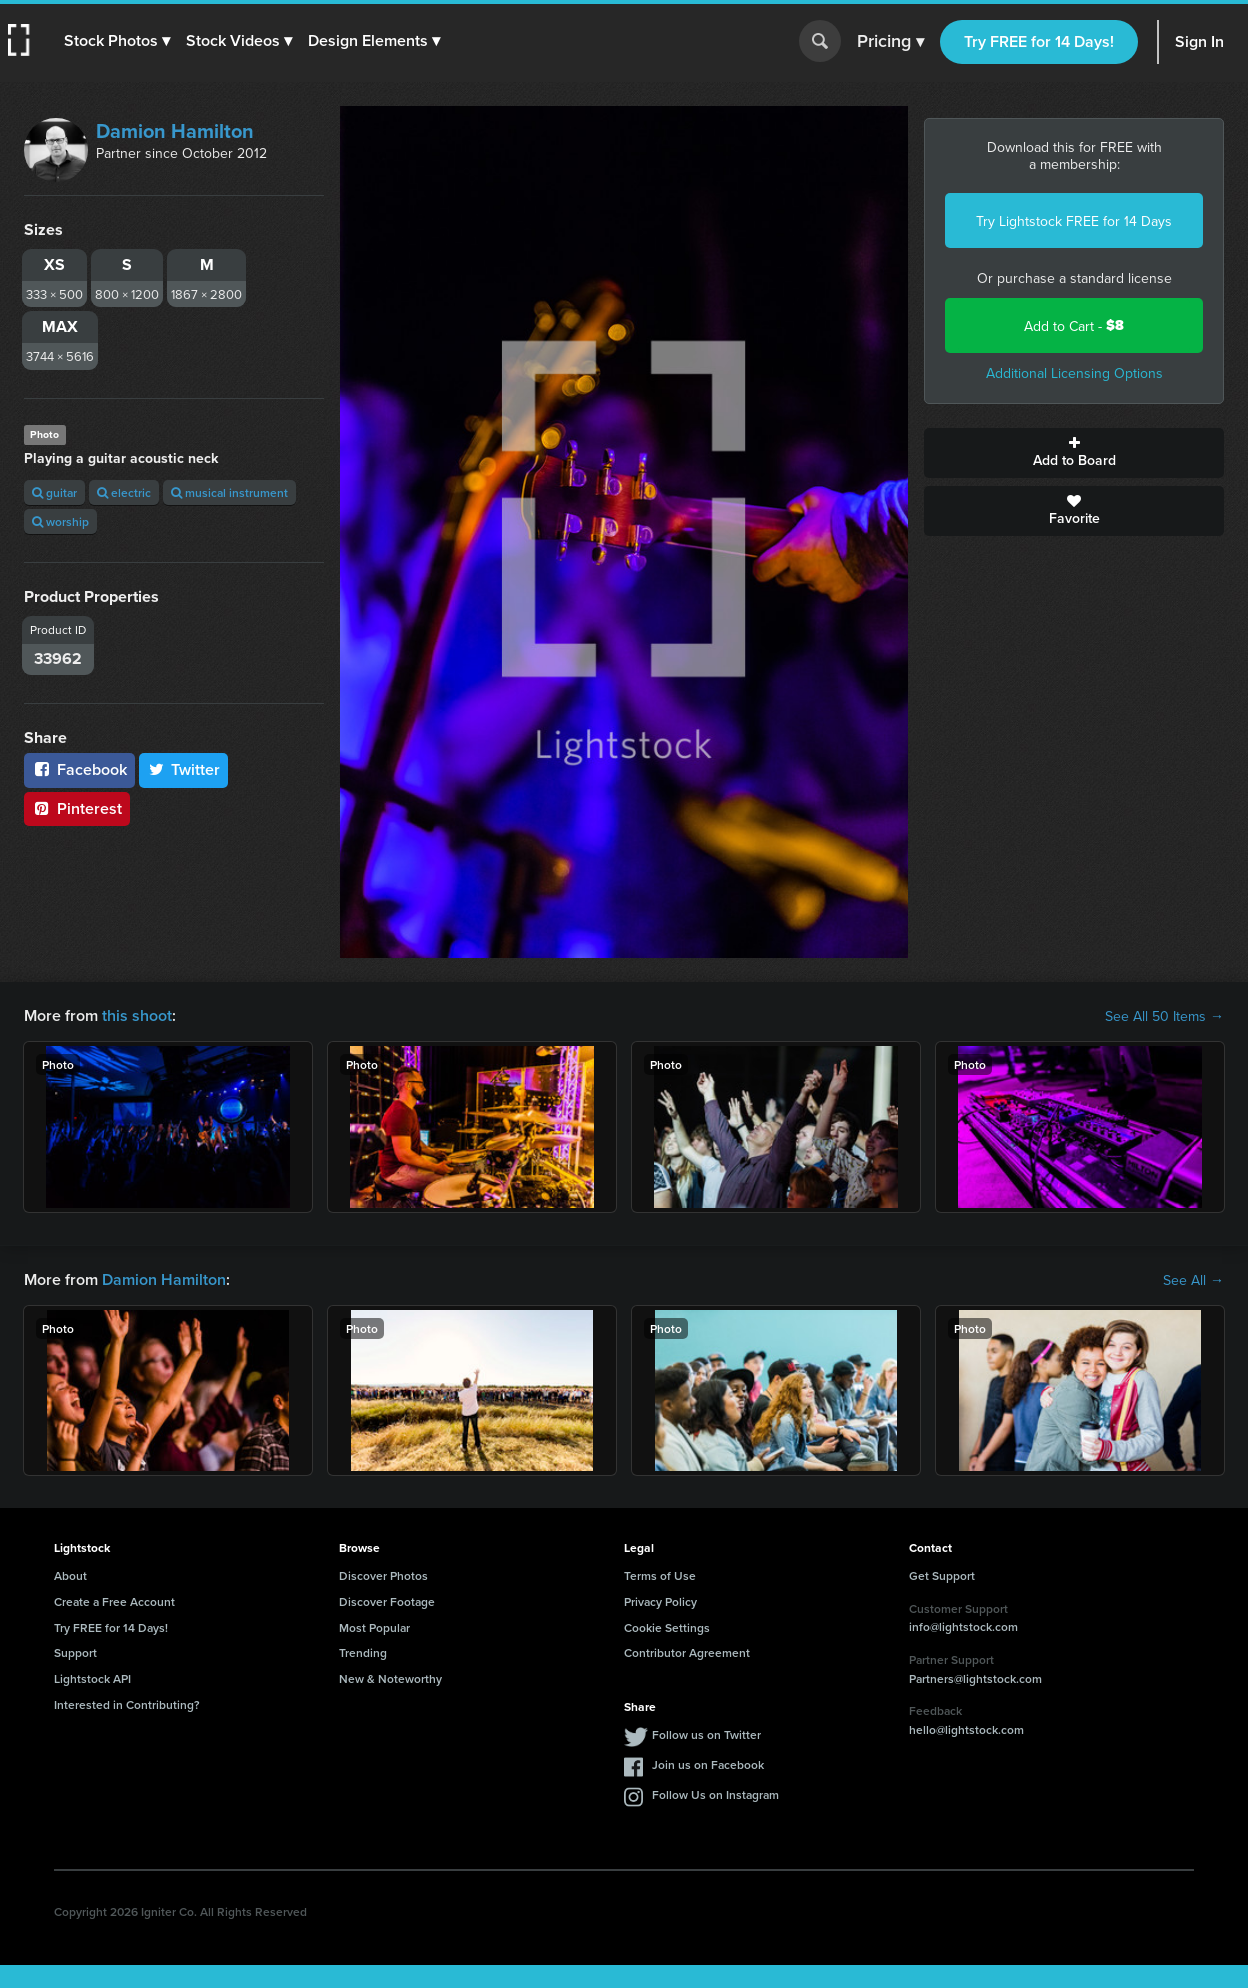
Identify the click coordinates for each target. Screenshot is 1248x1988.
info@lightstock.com (963, 1626)
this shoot (137, 1015)
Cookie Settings (667, 1627)
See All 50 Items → (1164, 1016)
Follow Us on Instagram (715, 1794)
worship (60, 521)
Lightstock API (92, 1678)
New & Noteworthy (390, 1678)
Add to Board (1074, 453)
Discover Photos (383, 1575)
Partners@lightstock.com (975, 1678)
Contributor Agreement (687, 1652)
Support (75, 1652)
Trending (363, 1652)
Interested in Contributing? (127, 1704)
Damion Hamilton (175, 130)
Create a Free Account (114, 1601)
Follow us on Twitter (706, 1734)
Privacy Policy (660, 1601)
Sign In (1199, 41)
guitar (54, 492)
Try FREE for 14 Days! (1039, 41)
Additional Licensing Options (1074, 373)
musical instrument (229, 492)
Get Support (942, 1575)
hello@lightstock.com (966, 1729)
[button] (117, 41)
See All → (1193, 1280)
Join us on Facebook (708, 1764)
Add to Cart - (1074, 325)
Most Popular (374, 1627)
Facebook (79, 769)
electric (124, 492)
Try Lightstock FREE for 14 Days (1074, 221)
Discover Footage (387, 1601)
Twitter (184, 769)
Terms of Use (660, 1575)
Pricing (890, 42)
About (70, 1575)
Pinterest (77, 808)
